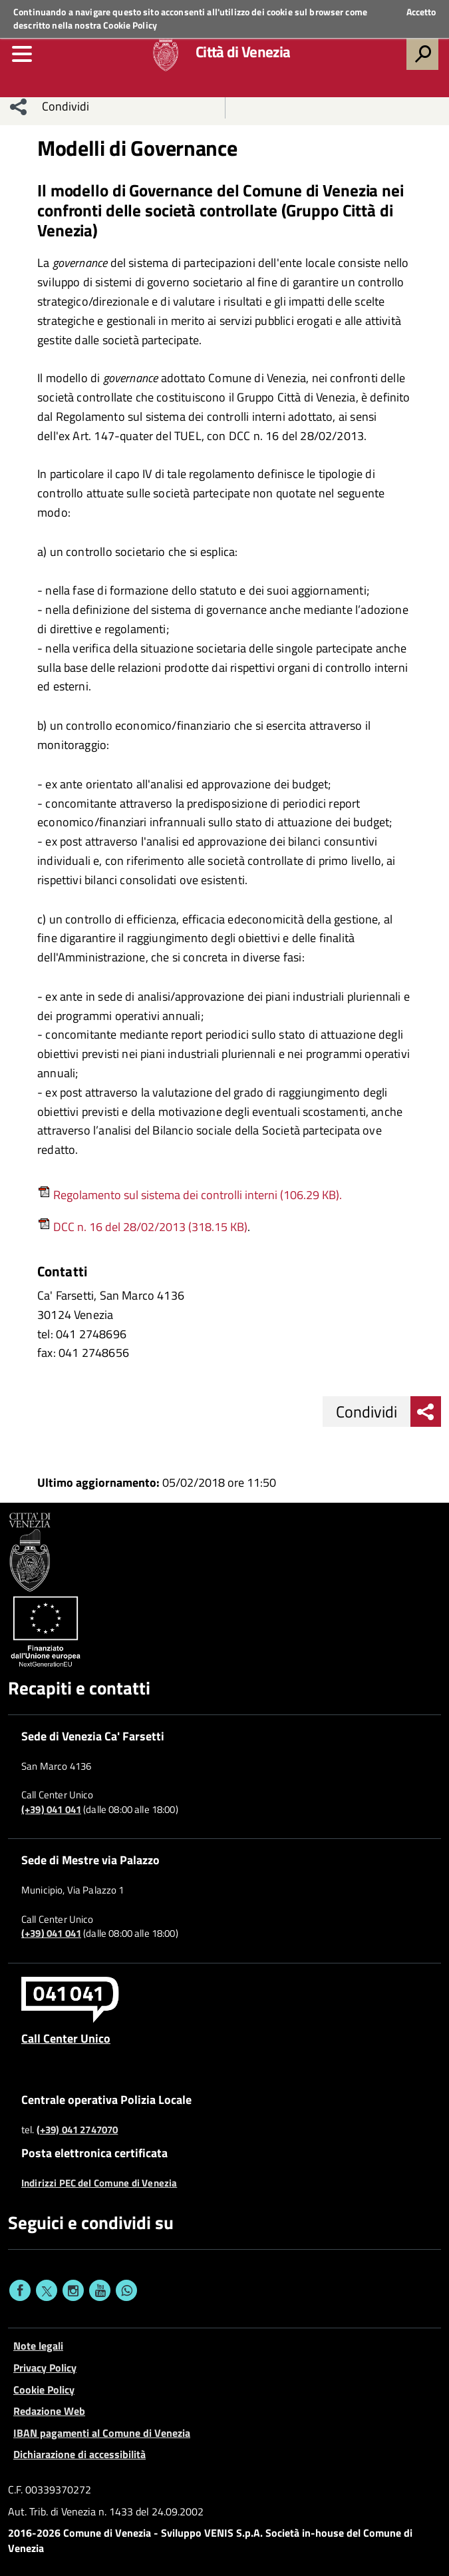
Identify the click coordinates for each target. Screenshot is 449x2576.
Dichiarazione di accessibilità (79, 2454)
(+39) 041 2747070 (77, 2130)
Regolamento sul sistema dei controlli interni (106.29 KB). (189, 1195)
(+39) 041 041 (51, 1809)
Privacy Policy (44, 2368)
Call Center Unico (65, 2038)
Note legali (38, 2346)
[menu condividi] (18, 106)
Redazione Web (49, 2411)
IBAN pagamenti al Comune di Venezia (101, 2433)
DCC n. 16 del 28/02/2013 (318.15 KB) (149, 1227)
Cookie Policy (130, 25)
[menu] (22, 54)
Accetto (421, 12)
